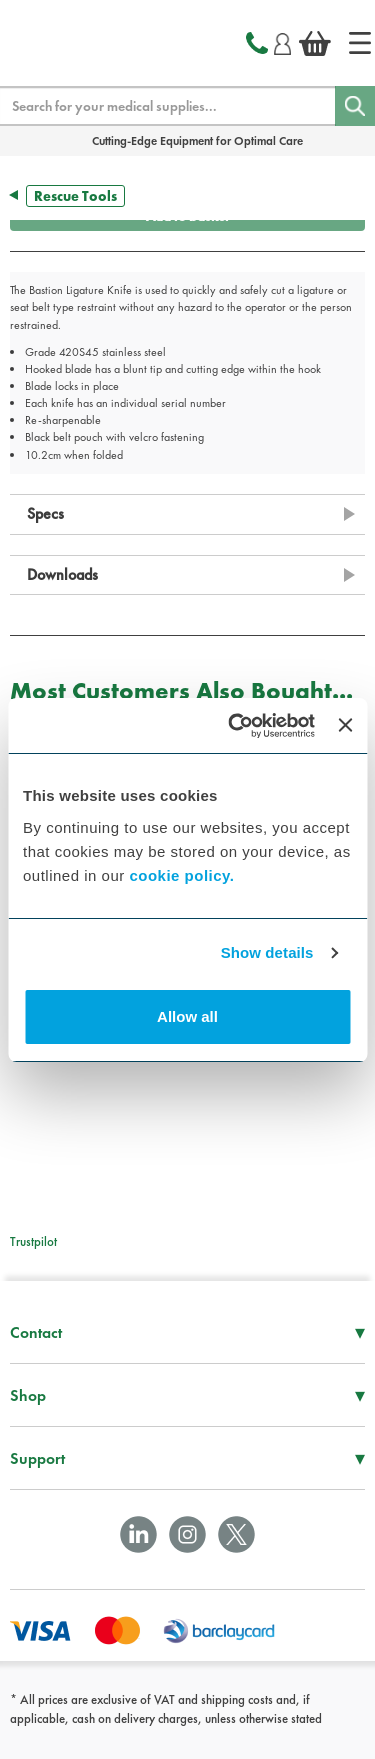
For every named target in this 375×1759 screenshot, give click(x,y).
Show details (267, 952)
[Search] (355, 106)
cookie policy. (181, 875)
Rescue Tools (75, 196)
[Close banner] (345, 725)
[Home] (360, 43)
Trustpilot (33, 1241)
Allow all (187, 1016)
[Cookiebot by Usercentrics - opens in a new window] (235, 726)
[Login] (282, 41)
